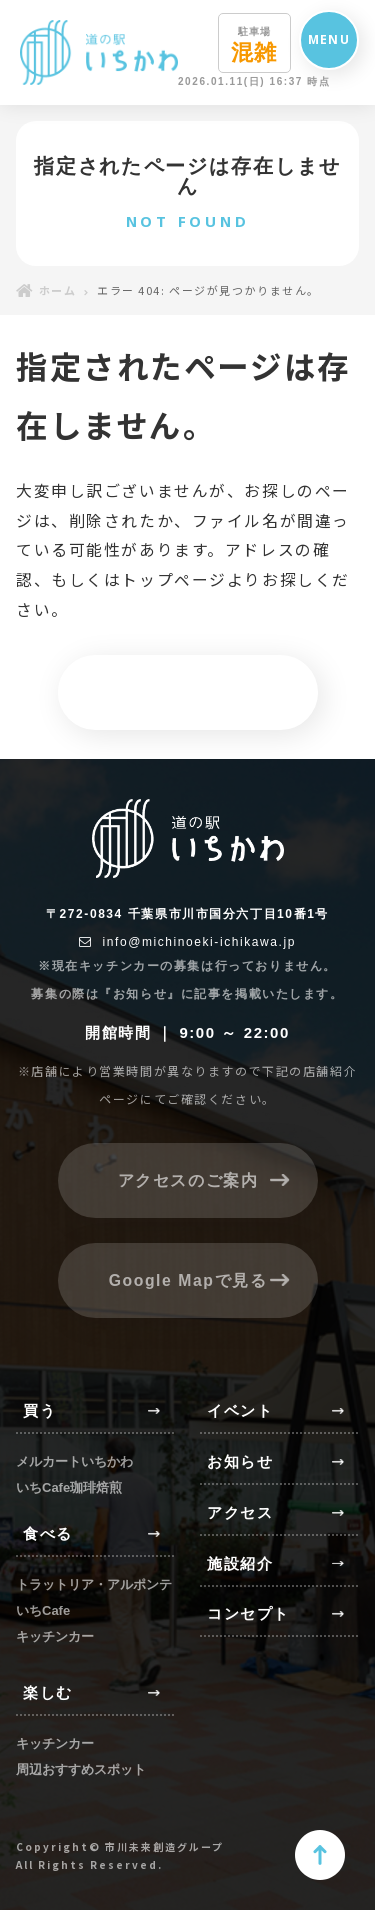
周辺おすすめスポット (81, 1769)
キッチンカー (55, 1636)
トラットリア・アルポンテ (94, 1584)
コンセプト (248, 1613)
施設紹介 (240, 1563)
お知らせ (240, 1461)
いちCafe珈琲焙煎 (69, 1487)
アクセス (240, 1512)
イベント (240, 1410)
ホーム (46, 290)
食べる (48, 1533)
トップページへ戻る (187, 691)
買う (39, 1410)
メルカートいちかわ (74, 1461)
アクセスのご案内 (187, 1180)
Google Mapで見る (187, 1279)
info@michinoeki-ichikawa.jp (187, 942)
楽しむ (48, 1692)
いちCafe (43, 1610)
